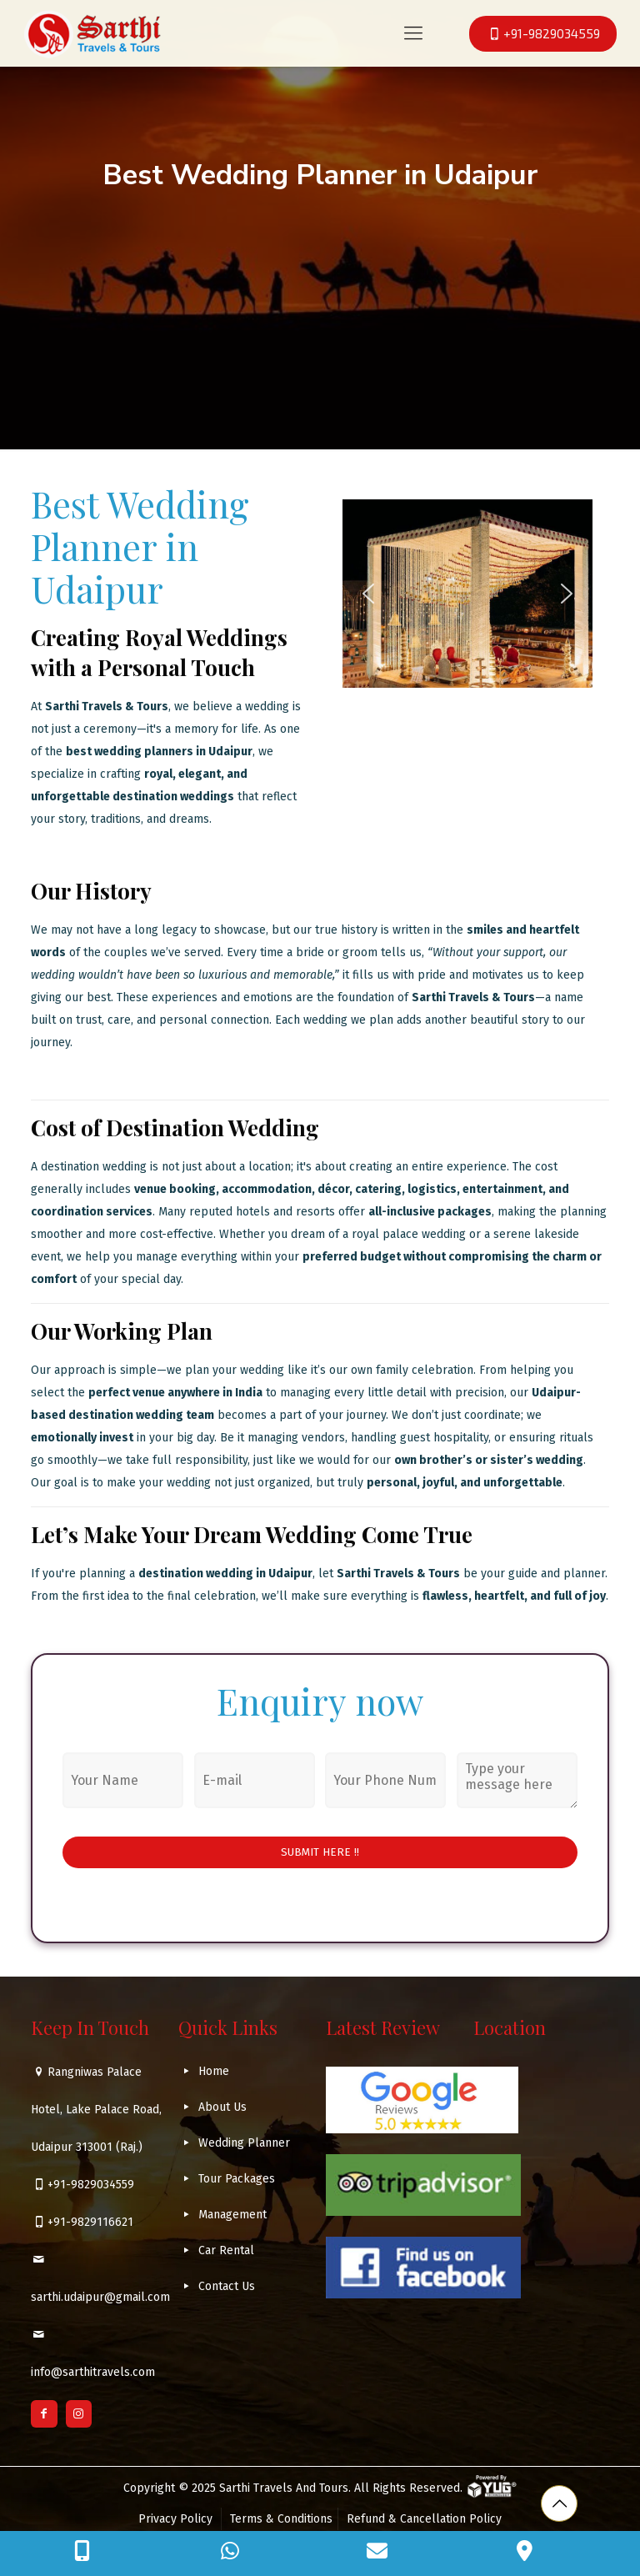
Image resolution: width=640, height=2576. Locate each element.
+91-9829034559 (91, 2185)
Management (232, 2215)
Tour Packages (236, 2179)
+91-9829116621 (90, 2222)
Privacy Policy (177, 2519)
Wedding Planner (244, 2143)
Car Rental (226, 2250)
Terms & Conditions (281, 2519)
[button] (368, 593)
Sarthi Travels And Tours (283, 2488)
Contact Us (226, 2286)
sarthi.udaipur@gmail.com (100, 2297)
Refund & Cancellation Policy (424, 2519)
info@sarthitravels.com (93, 2372)
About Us (222, 2107)
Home (213, 2071)
